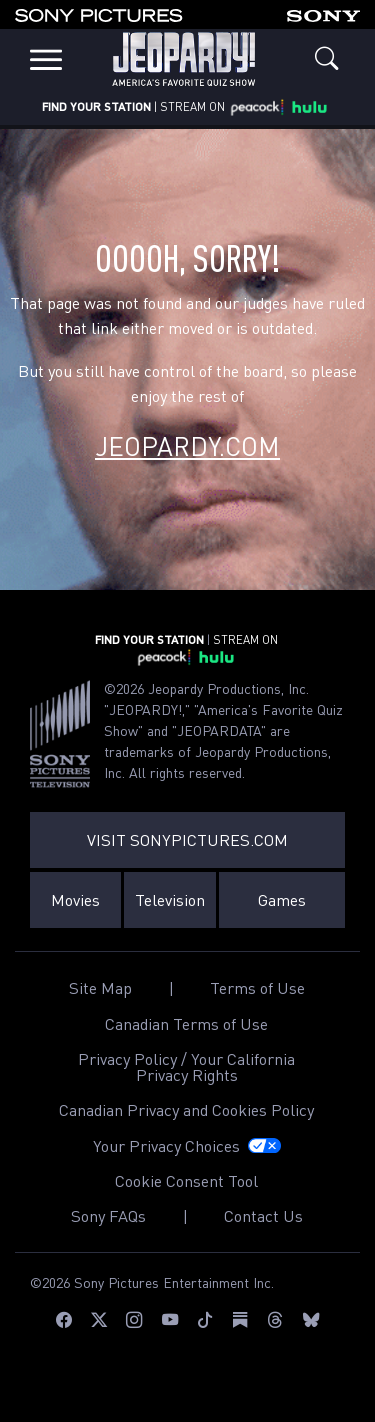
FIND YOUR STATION (96, 106)
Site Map (100, 988)
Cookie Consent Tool (186, 1181)
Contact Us (263, 1216)
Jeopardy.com (187, 445)
